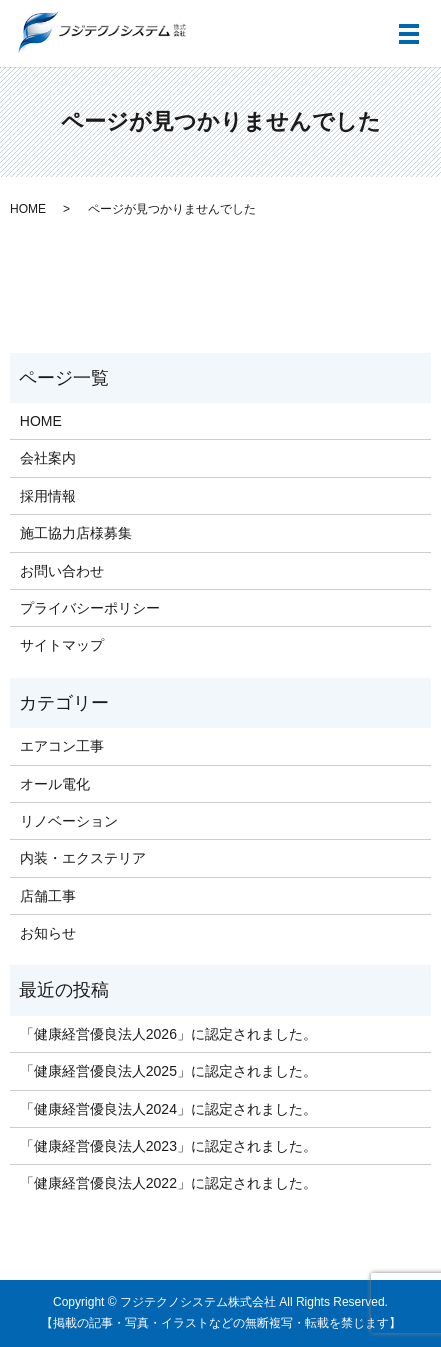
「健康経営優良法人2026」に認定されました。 (168, 1034)
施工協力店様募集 (76, 533)
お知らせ (48, 933)
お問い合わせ (62, 571)
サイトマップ (62, 645)
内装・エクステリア (83, 858)
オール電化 (55, 784)
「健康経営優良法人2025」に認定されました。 (168, 1071)
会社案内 (48, 458)
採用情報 (48, 496)
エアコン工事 (62, 746)
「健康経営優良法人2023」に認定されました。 (168, 1146)
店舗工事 (48, 896)
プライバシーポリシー (90, 608)
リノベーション (69, 821)
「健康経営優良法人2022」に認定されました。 (168, 1183)
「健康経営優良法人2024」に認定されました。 (168, 1109)
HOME (28, 209)
